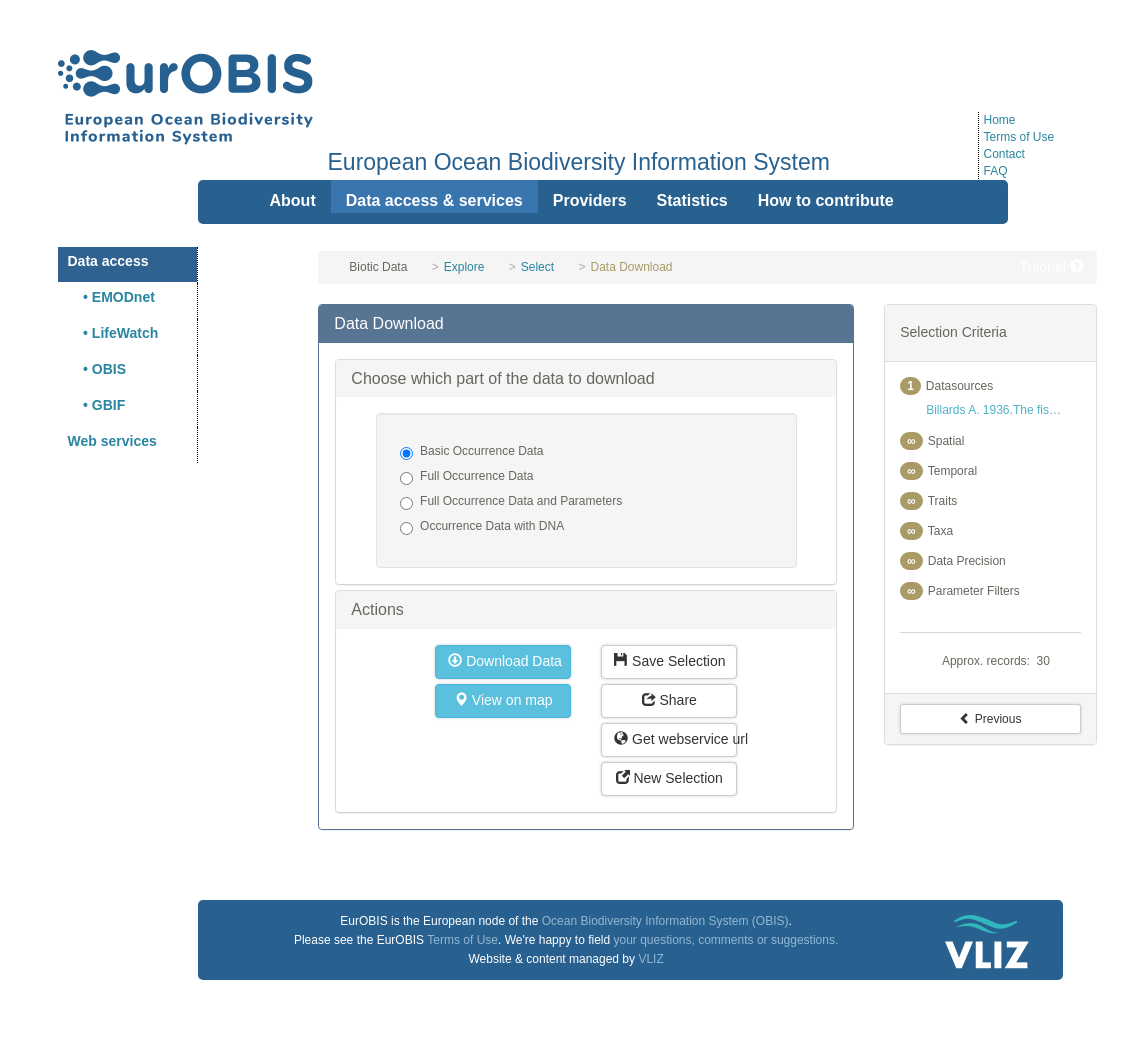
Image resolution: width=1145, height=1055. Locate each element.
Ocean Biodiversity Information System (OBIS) (665, 921)
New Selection (669, 778)
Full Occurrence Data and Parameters (511, 502)
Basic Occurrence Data (471, 452)
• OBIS (97, 369)
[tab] (586, 324)
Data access (108, 261)
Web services (112, 441)
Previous (990, 719)
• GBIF (97, 405)
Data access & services (434, 200)
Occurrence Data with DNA (482, 527)
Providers (590, 200)
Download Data (505, 661)
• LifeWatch (113, 333)
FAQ (996, 171)
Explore (464, 267)
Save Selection (669, 661)
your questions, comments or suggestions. (725, 940)
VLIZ (650, 959)
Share (669, 700)
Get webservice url (675, 739)
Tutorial (1052, 267)
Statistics (692, 200)
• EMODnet (111, 297)
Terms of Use (1019, 137)
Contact (1004, 154)
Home (1000, 120)
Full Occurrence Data (466, 477)
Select (537, 267)
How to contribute (826, 200)
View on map (503, 700)
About (293, 200)
